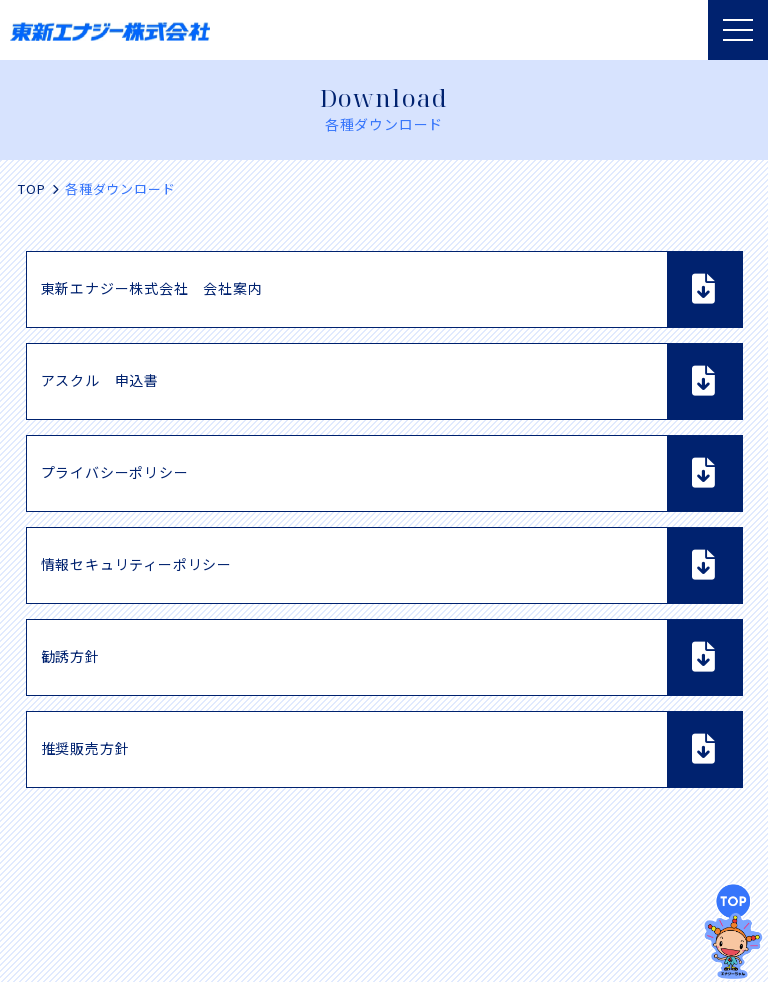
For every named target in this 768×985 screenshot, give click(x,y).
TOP (31, 188)
